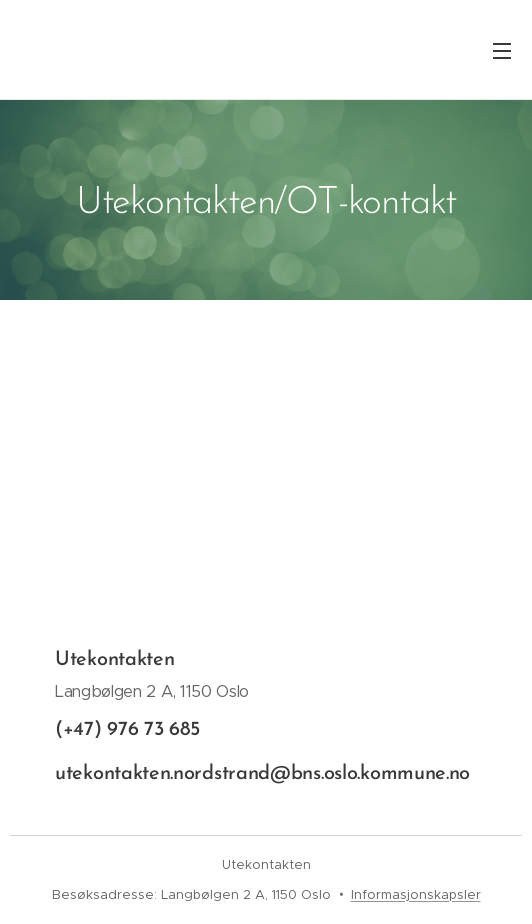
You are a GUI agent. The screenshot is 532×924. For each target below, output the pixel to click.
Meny (502, 51)
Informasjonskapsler (416, 894)
